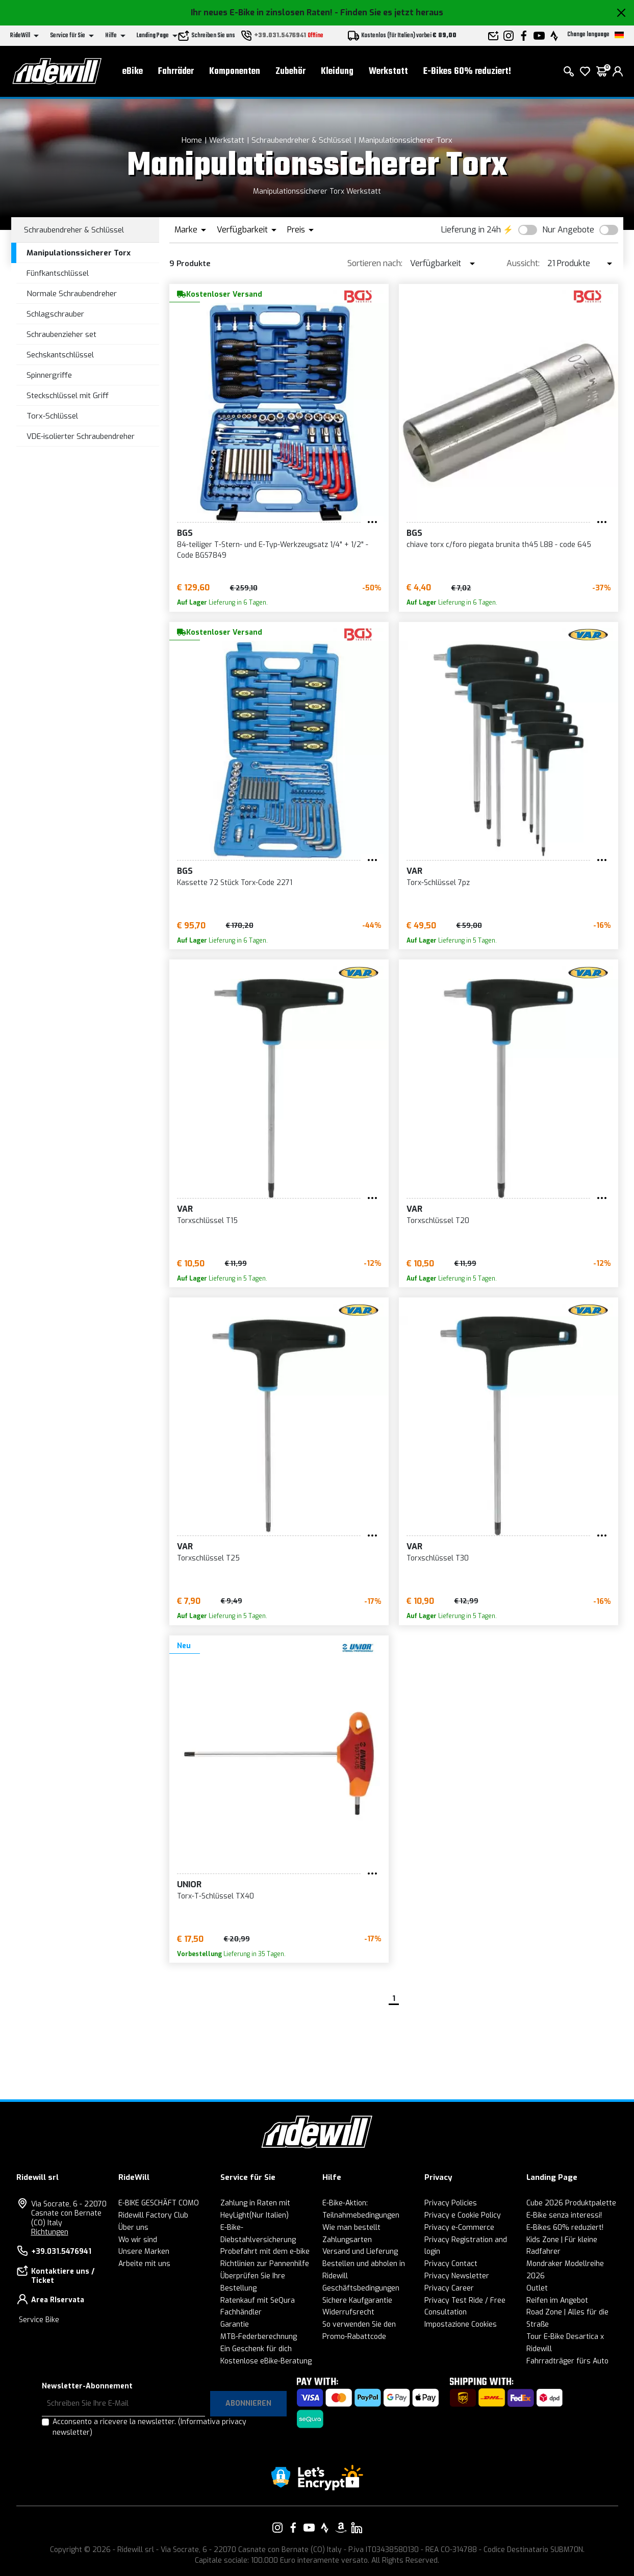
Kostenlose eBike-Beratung (266, 2361)
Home (192, 140)
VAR (414, 871)
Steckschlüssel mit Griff (68, 396)
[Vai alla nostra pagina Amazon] (341, 2527)
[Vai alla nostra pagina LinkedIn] (356, 2527)
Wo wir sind (137, 2240)
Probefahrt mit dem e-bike (265, 2251)
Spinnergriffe (49, 375)
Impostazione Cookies (460, 2324)
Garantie (234, 2324)
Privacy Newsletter (456, 2276)
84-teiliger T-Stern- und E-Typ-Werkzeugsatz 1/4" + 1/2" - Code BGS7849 (272, 550)
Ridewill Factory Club (153, 2215)
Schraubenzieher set (61, 334)
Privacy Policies (450, 2203)
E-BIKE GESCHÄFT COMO (158, 2203)
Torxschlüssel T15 (207, 1221)
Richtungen (49, 2232)
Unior (189, 1884)
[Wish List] (585, 71)
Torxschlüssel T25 (208, 1558)
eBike (132, 71)
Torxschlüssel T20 (438, 1221)
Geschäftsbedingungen (360, 2288)
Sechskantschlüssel (60, 355)
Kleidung (337, 71)
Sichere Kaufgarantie (357, 2300)
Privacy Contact (450, 2264)
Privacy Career (449, 2288)
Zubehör (290, 71)
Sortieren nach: (374, 263)
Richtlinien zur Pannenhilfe (264, 2264)
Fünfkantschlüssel (58, 273)
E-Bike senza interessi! (564, 2215)
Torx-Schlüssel (52, 416)
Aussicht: (523, 263)
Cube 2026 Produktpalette (571, 2203)
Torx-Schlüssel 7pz (438, 883)
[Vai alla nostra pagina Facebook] (293, 2527)
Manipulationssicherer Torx (405, 140)
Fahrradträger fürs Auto (567, 2361)
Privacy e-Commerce (459, 2227)
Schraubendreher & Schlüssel (301, 140)
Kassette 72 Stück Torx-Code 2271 (234, 883)
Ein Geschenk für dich (256, 2349)
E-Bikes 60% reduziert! (467, 71)
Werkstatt (388, 71)
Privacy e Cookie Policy (462, 2215)
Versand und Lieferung (360, 2251)
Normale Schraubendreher (72, 294)
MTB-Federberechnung (258, 2336)
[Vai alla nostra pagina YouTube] (309, 2527)
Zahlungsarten (347, 2240)
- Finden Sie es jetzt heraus (389, 12)
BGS (185, 533)
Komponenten (234, 71)
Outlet (537, 2288)
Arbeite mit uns (144, 2264)
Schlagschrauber (55, 314)
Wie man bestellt (351, 2227)
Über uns (133, 2227)
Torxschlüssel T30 (438, 1558)
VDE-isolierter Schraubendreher (81, 436)
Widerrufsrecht (348, 2312)
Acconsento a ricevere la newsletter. (149, 2427)
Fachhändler (241, 2312)
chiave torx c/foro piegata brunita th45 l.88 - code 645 (499, 545)
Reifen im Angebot (557, 2300)
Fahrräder (176, 71)
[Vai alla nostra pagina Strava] (325, 2527)
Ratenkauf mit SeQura (257, 2300)
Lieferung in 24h (471, 229)
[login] (618, 71)
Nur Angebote (568, 229)
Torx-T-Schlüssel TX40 (215, 1896)
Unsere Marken (143, 2251)
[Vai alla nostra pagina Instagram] (277, 2527)
